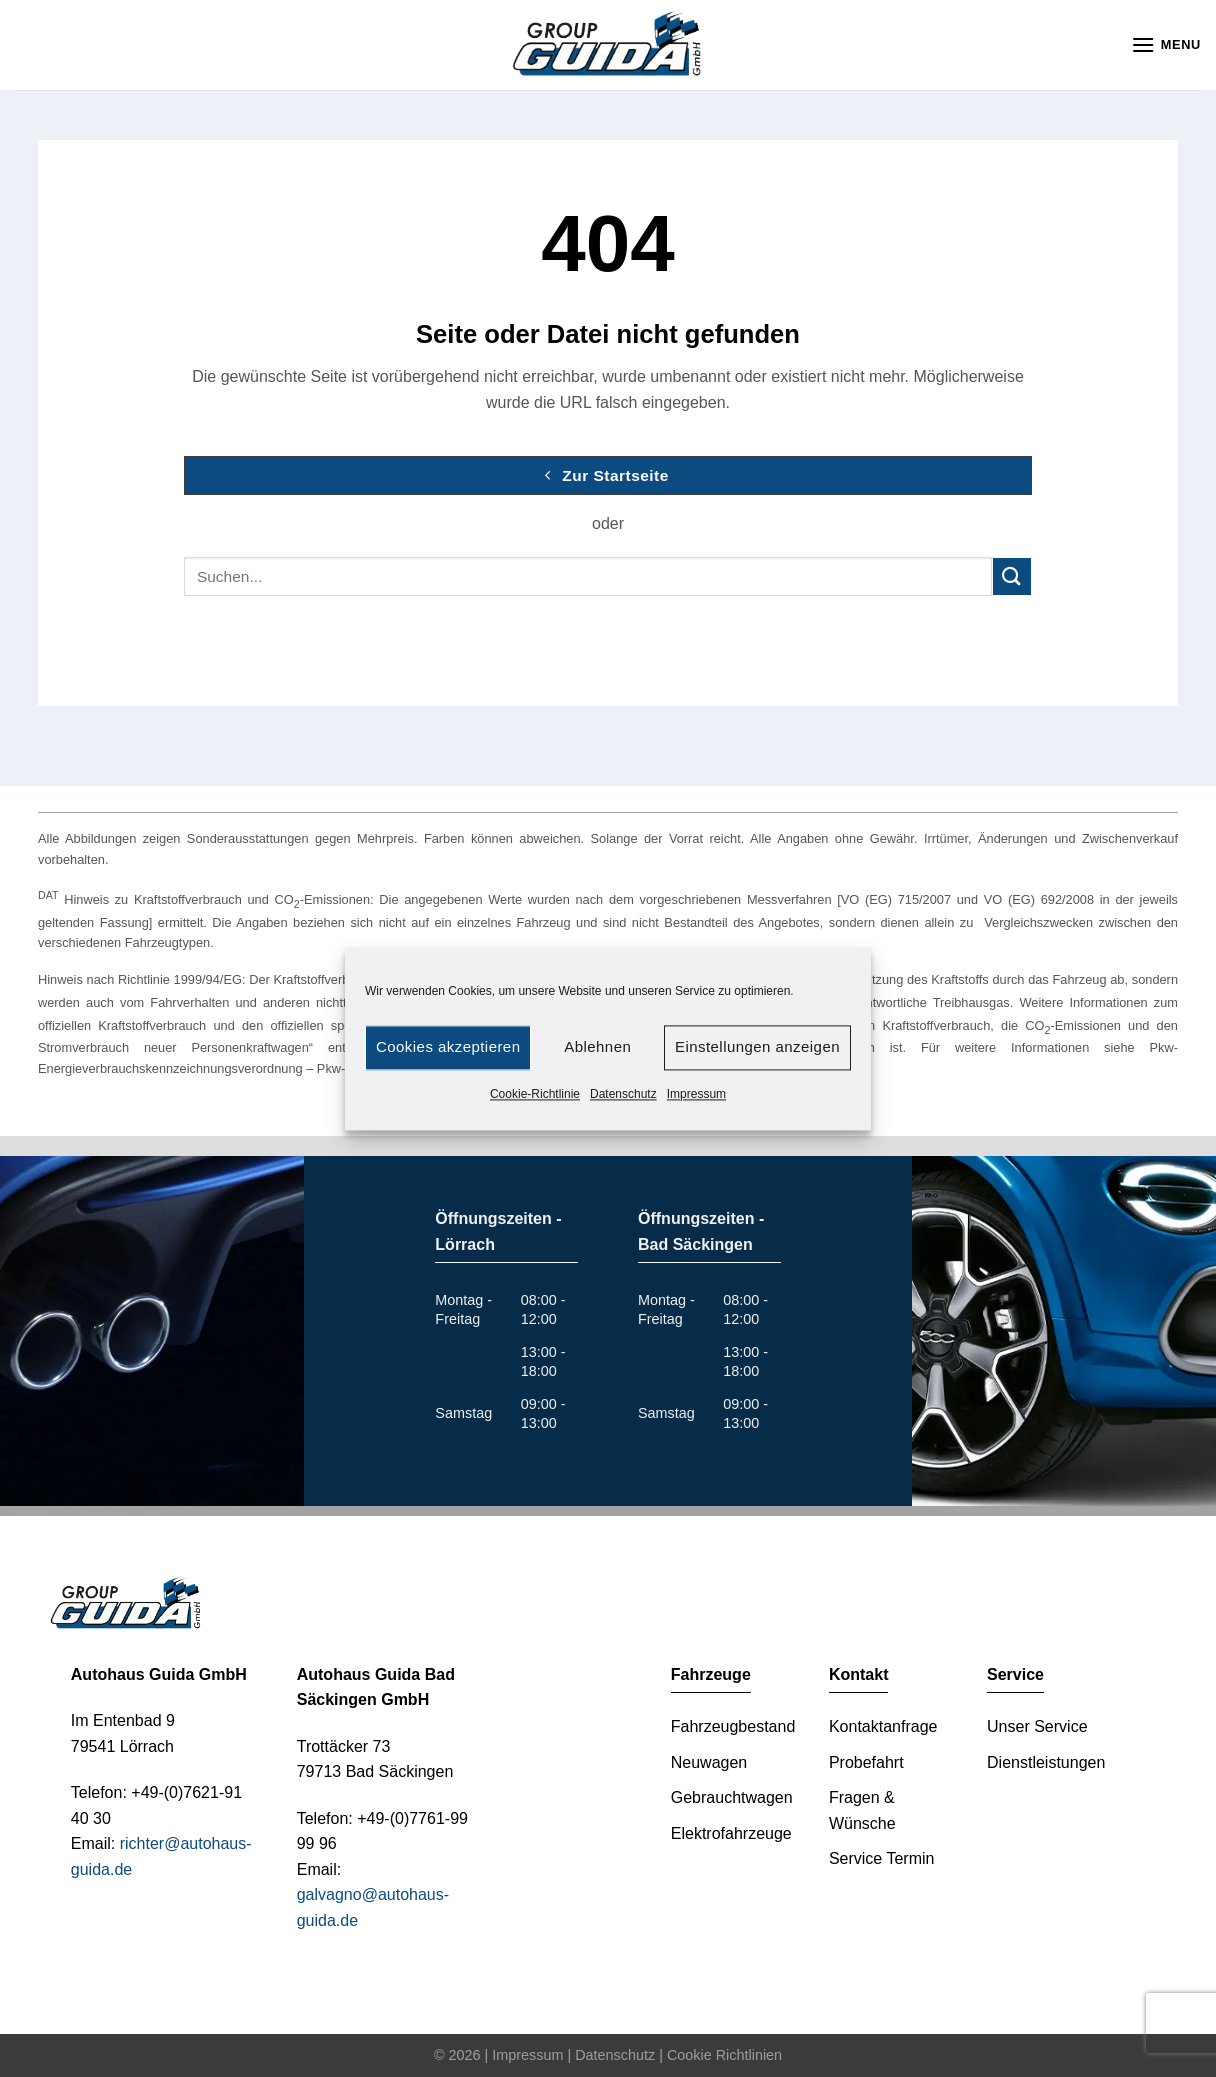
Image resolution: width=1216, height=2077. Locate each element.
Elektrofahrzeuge (731, 1833)
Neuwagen (709, 1762)
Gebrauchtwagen (732, 1797)
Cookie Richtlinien (724, 2055)
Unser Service (1037, 1726)
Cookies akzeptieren (448, 1046)
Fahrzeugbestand (733, 1726)
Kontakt (859, 1674)
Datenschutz (623, 1094)
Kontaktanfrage (883, 1726)
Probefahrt (866, 1762)
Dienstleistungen (1046, 1762)
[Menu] (1166, 44)
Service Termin (882, 1858)
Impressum (696, 1094)
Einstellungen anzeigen (757, 1046)
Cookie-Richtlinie (535, 1094)
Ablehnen (597, 1046)
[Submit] (1012, 576)
